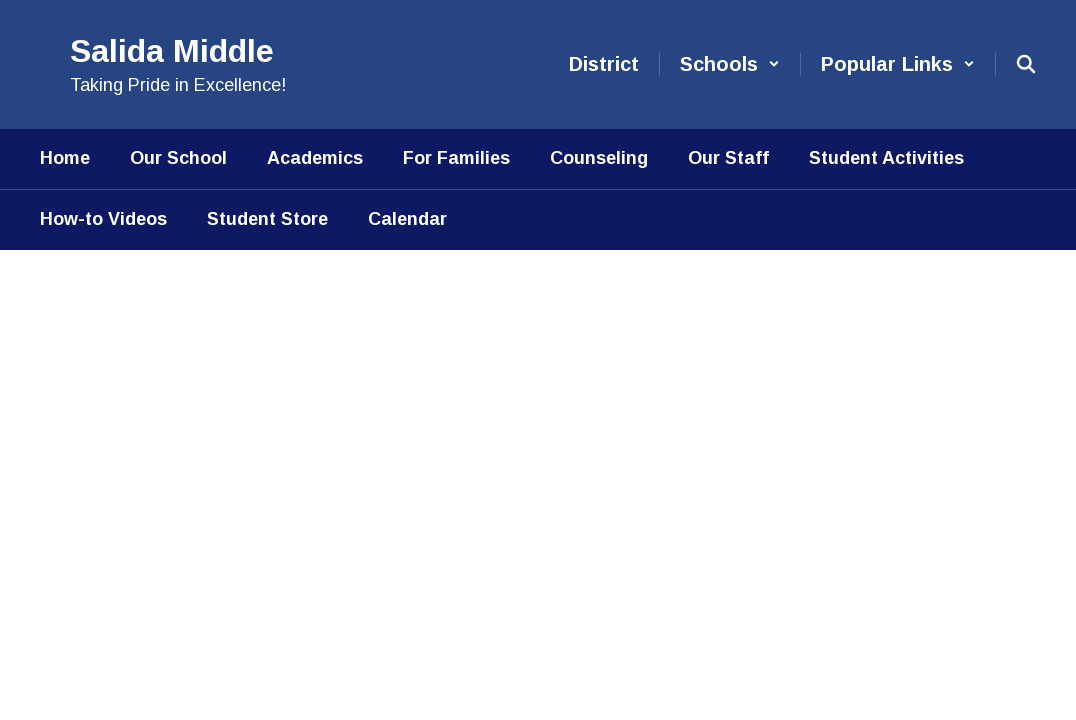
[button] (730, 64)
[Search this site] (1026, 64)
